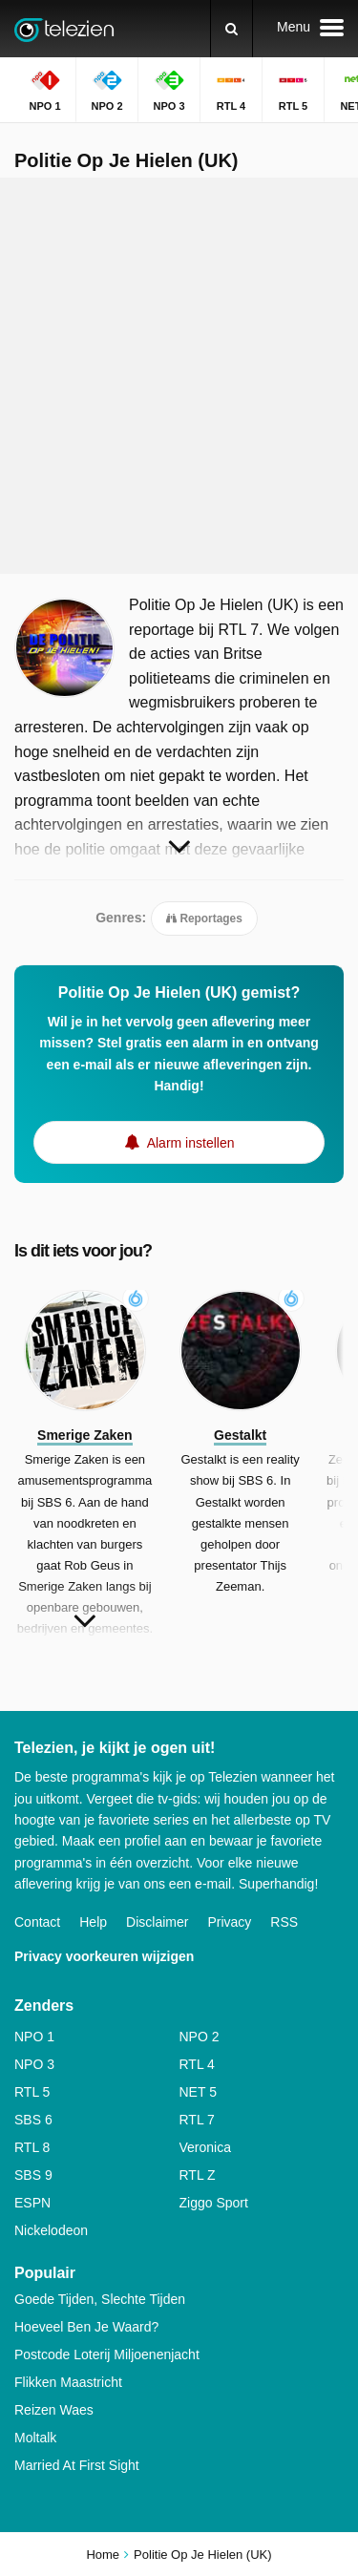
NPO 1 (34, 2036)
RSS (284, 1922)
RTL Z (197, 2175)
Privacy (229, 1922)
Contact (37, 1922)
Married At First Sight (76, 2465)
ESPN (32, 2202)
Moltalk (35, 2437)
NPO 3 (34, 2064)
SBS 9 (33, 2175)
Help (93, 1922)
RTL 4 (197, 2064)
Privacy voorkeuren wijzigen (104, 1956)
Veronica (205, 2147)
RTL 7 (197, 2119)
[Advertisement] (179, 376)
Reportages (204, 918)
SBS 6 (33, 2119)
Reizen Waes (54, 2410)
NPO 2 (199, 2036)
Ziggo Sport (213, 2202)
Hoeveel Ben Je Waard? (86, 2326)
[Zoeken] (231, 28)
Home (102, 2554)
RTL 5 (32, 2092)
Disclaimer (157, 1922)
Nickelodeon (51, 2230)
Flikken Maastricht (68, 2382)
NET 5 (198, 2092)
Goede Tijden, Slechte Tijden (99, 2299)
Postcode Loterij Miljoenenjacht (107, 2354)
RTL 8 (32, 2147)
